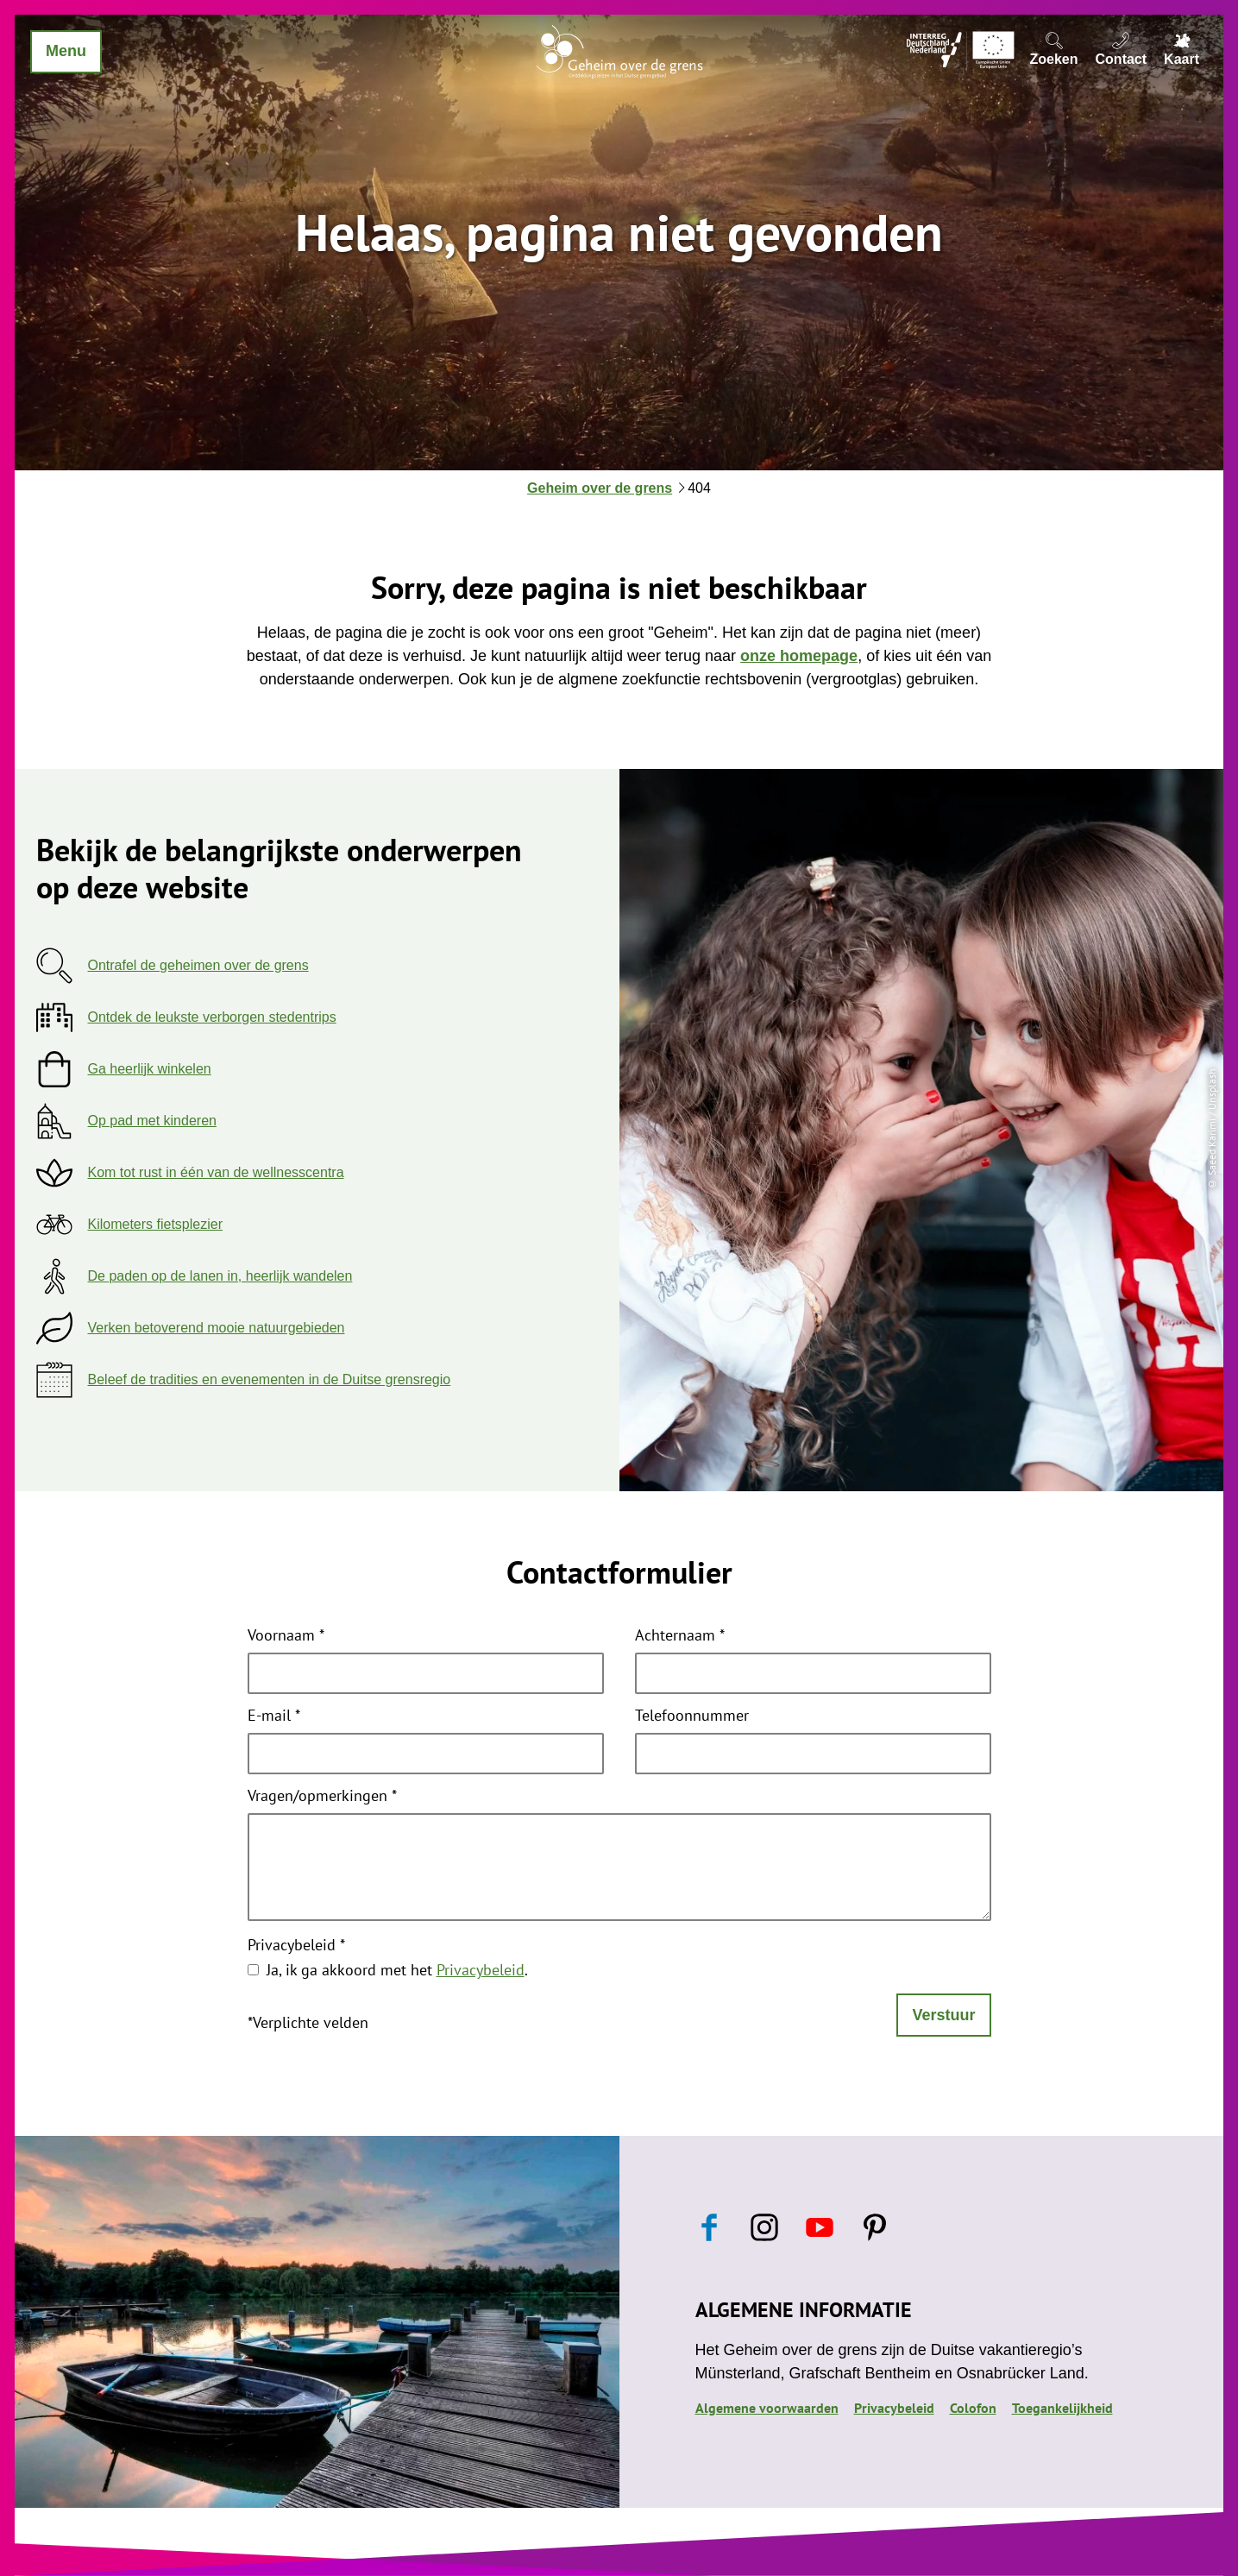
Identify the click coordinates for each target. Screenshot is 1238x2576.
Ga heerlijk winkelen (149, 1068)
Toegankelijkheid (1062, 2407)
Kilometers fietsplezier (155, 1224)
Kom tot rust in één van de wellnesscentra (216, 1172)
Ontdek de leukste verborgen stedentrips (212, 1017)
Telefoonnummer (692, 1716)
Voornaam (286, 1636)
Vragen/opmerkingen (322, 1796)
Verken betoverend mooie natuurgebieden (216, 1327)
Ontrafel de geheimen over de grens (198, 965)
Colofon (973, 2407)
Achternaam (680, 1636)
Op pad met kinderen (152, 1120)
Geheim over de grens (599, 488)
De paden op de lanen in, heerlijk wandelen (220, 1276)
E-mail (274, 1716)
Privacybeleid (296, 1946)
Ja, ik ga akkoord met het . (397, 1970)
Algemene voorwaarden (767, 2407)
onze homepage (799, 655)
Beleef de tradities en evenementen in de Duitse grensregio (269, 1379)
